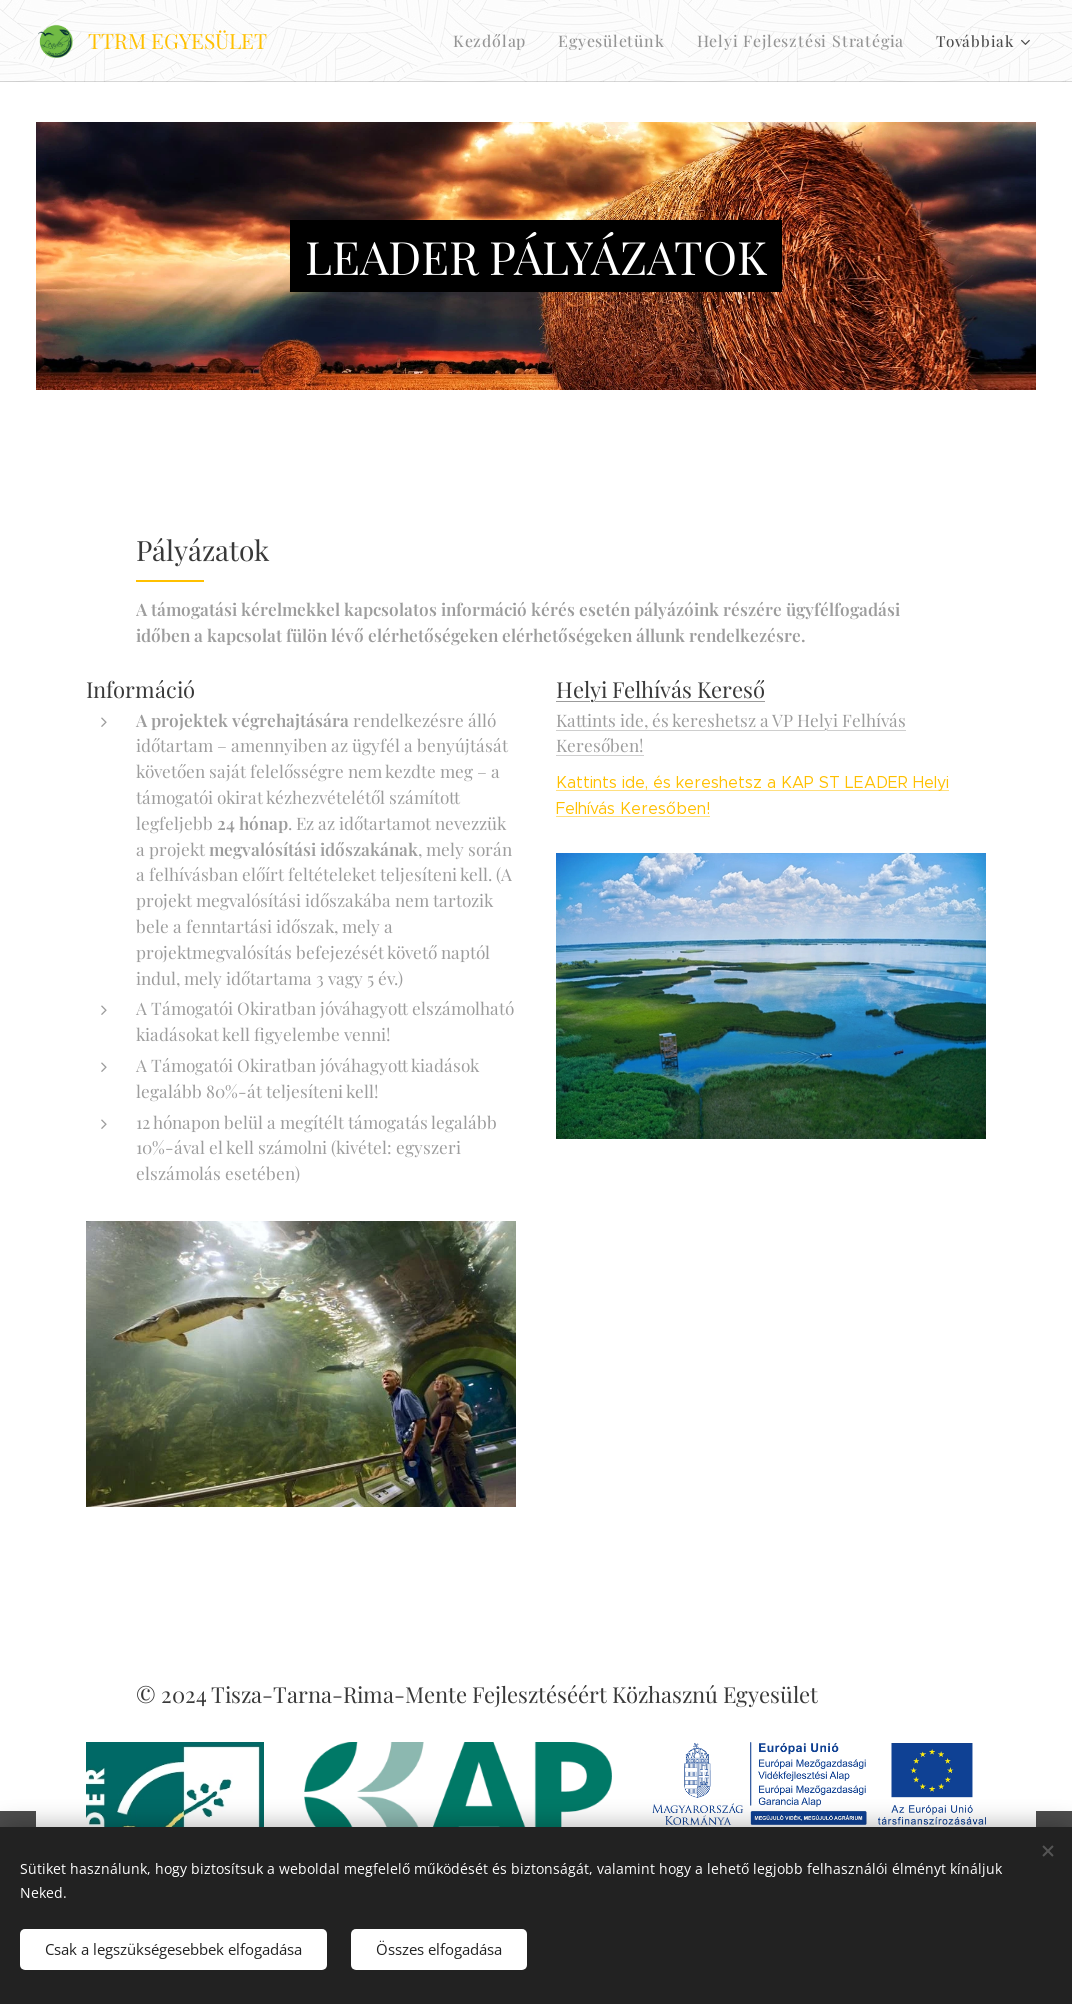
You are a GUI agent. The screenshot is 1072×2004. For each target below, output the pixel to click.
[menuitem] (510, 41)
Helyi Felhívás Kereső (660, 689)
